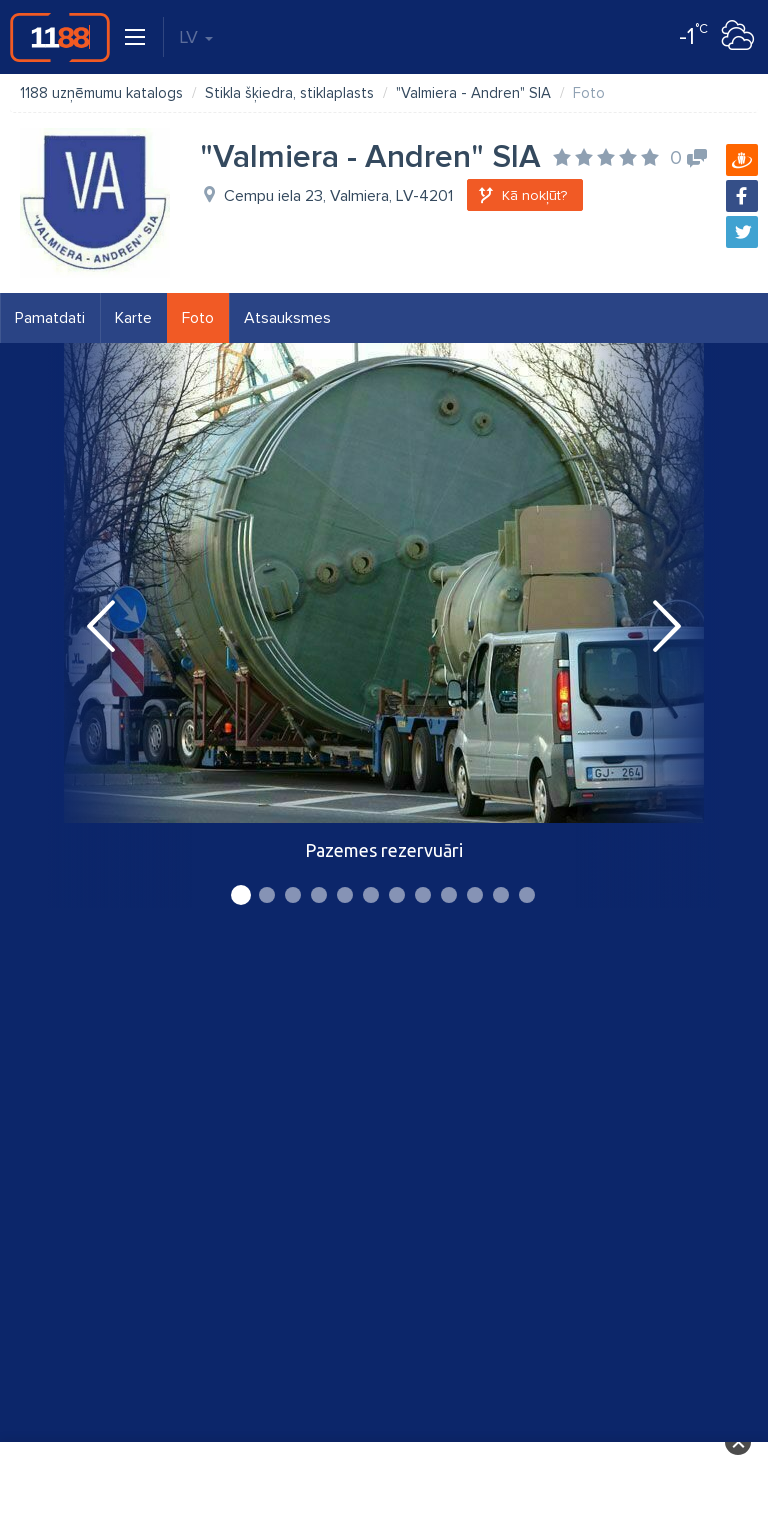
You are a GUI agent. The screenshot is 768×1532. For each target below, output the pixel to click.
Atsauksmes (287, 318)
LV (196, 37)
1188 (60, 37)
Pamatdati (50, 318)
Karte (133, 318)
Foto (198, 318)
